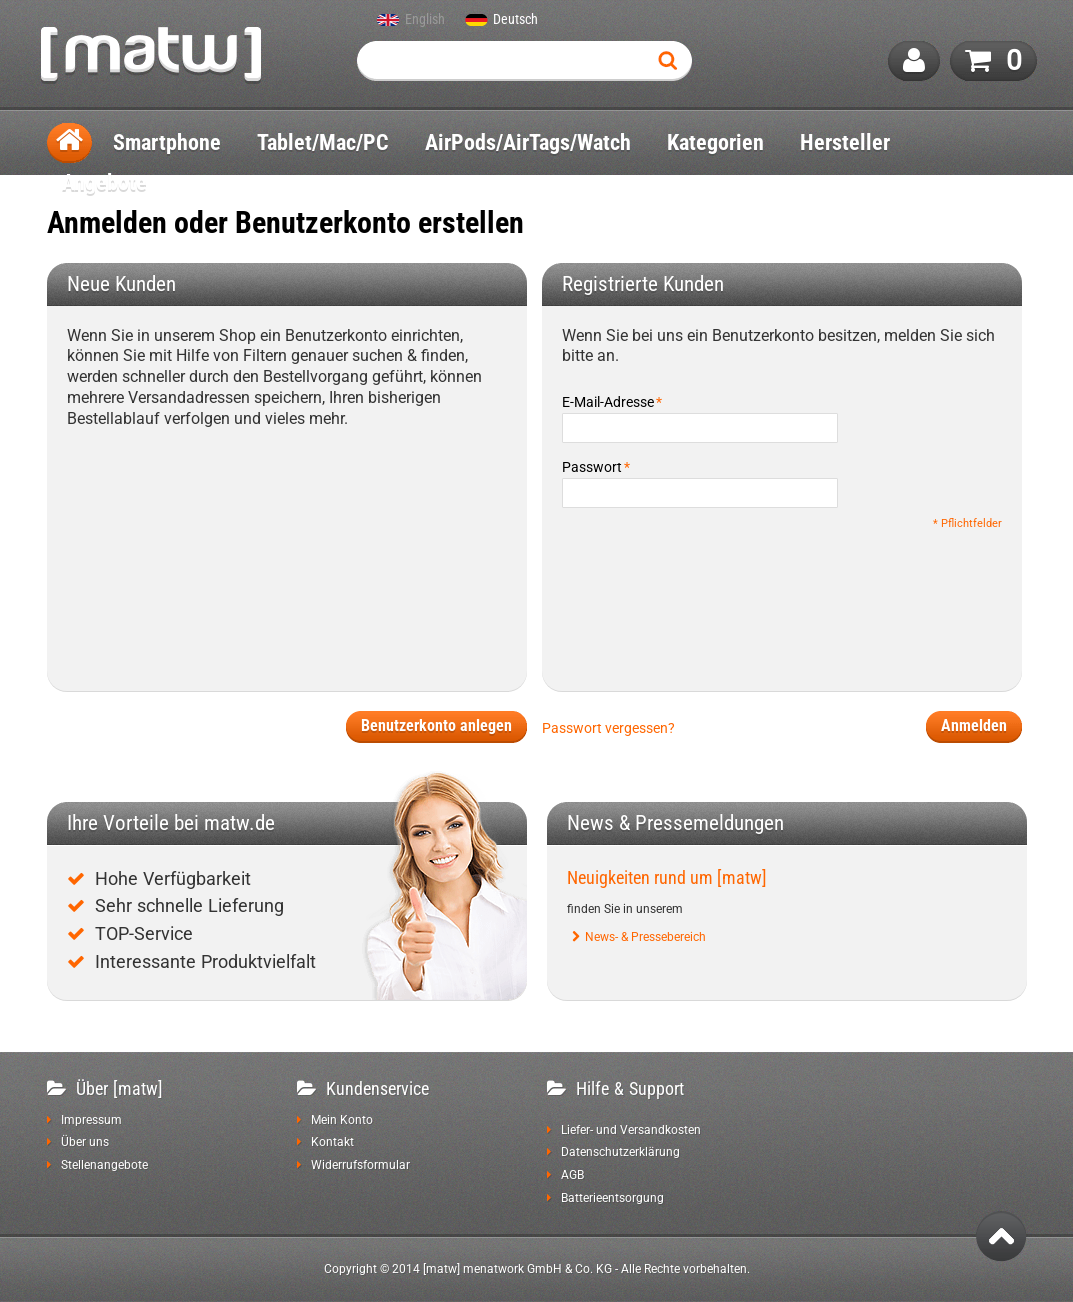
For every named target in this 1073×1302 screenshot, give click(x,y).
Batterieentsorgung (612, 1198)
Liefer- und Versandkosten (631, 1130)
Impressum (91, 1120)
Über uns (85, 1142)
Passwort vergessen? (608, 728)
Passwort (592, 467)
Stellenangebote (104, 1165)
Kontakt (332, 1142)
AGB (572, 1175)
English (425, 20)
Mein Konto (342, 1120)
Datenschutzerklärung (620, 1152)
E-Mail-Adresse (608, 402)
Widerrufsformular (360, 1165)
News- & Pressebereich (645, 937)
